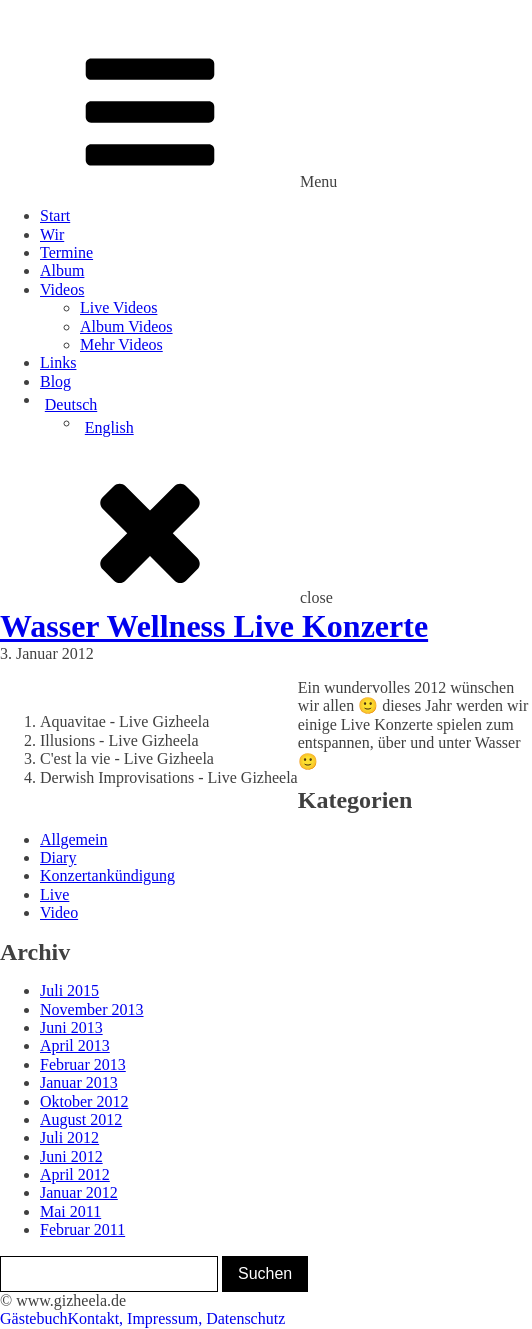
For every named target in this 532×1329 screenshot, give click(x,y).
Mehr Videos (121, 344)
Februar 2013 (83, 1064)
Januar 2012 (79, 1192)
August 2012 (81, 1119)
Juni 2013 (71, 1027)
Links (58, 362)
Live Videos (118, 307)
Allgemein (74, 839)
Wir (52, 234)
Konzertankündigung (107, 875)
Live (54, 894)
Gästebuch (34, 1318)
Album (62, 270)
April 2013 (75, 1045)
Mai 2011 (70, 1211)
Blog (55, 381)
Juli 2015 (69, 990)
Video (59, 912)
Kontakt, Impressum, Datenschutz (177, 1318)
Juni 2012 (71, 1156)
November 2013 (92, 1009)
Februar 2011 (82, 1229)
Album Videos (126, 326)
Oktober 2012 (84, 1101)
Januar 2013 (79, 1082)
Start (55, 215)
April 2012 (75, 1174)
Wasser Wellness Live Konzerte (214, 626)
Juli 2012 (69, 1137)
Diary (58, 857)
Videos (62, 289)
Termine (66, 252)
